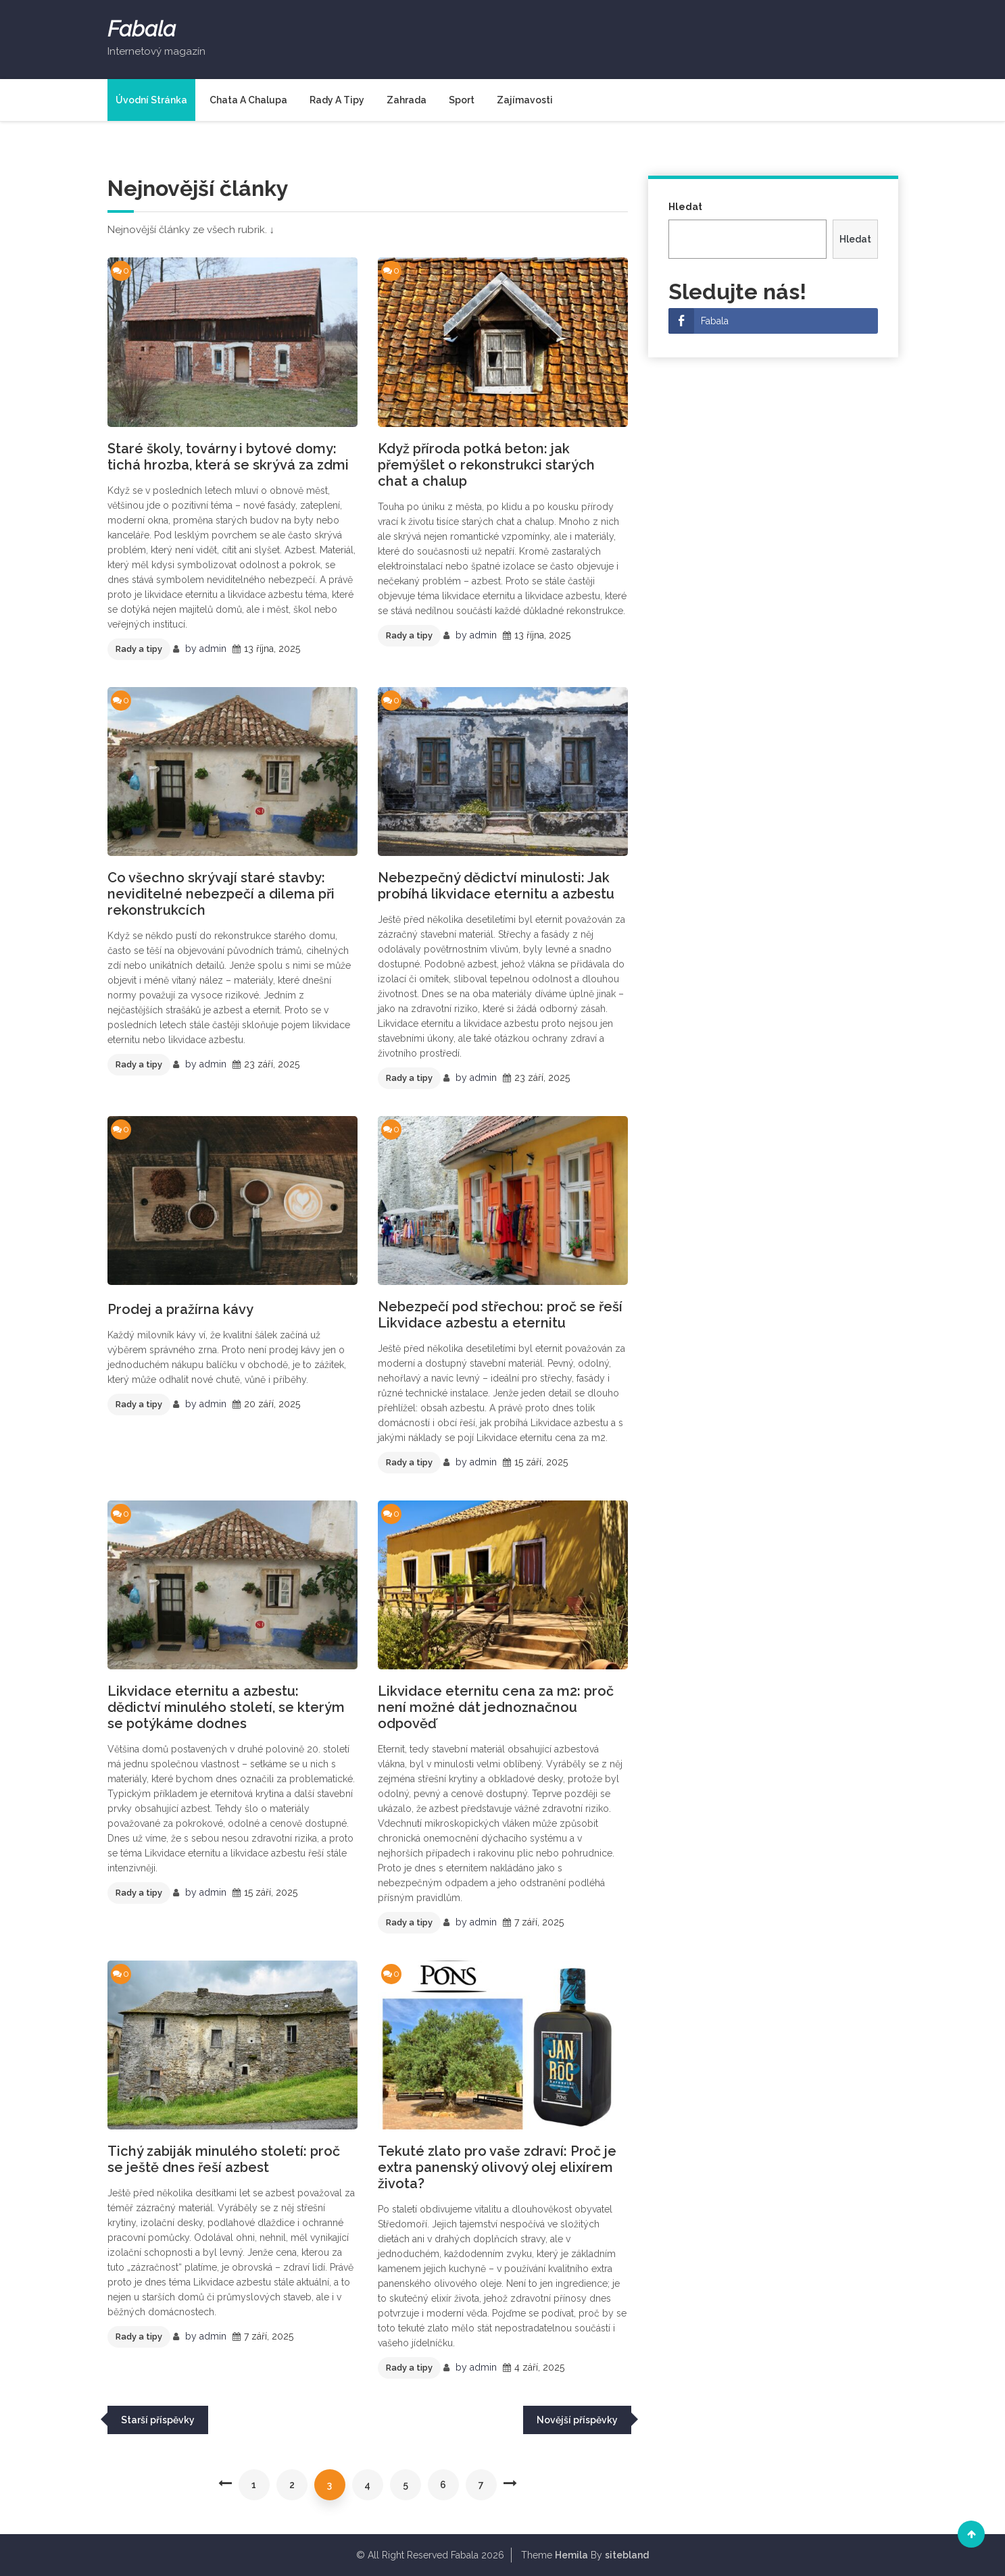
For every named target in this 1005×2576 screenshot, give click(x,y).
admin (212, 648)
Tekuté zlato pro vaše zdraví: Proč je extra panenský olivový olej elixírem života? (497, 2167)
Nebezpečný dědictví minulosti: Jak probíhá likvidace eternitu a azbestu (496, 885)
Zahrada (406, 100)
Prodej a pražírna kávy (180, 1309)
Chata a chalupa (248, 100)
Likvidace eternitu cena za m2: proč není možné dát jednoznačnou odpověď (496, 1707)
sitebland (627, 2555)
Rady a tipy (337, 100)
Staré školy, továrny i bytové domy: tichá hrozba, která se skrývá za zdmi (228, 456)
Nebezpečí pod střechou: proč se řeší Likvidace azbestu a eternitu (500, 1314)
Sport (461, 100)
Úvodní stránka (151, 100)
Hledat (685, 206)
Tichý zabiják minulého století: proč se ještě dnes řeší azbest (223, 2159)
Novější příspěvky (577, 2420)
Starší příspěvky (158, 2420)
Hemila (571, 2555)
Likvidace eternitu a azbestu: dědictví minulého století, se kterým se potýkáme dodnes (226, 1707)
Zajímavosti (525, 100)
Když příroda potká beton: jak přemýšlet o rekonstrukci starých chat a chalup (486, 464)
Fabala (141, 29)
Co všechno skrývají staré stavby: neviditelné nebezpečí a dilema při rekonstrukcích (221, 893)
